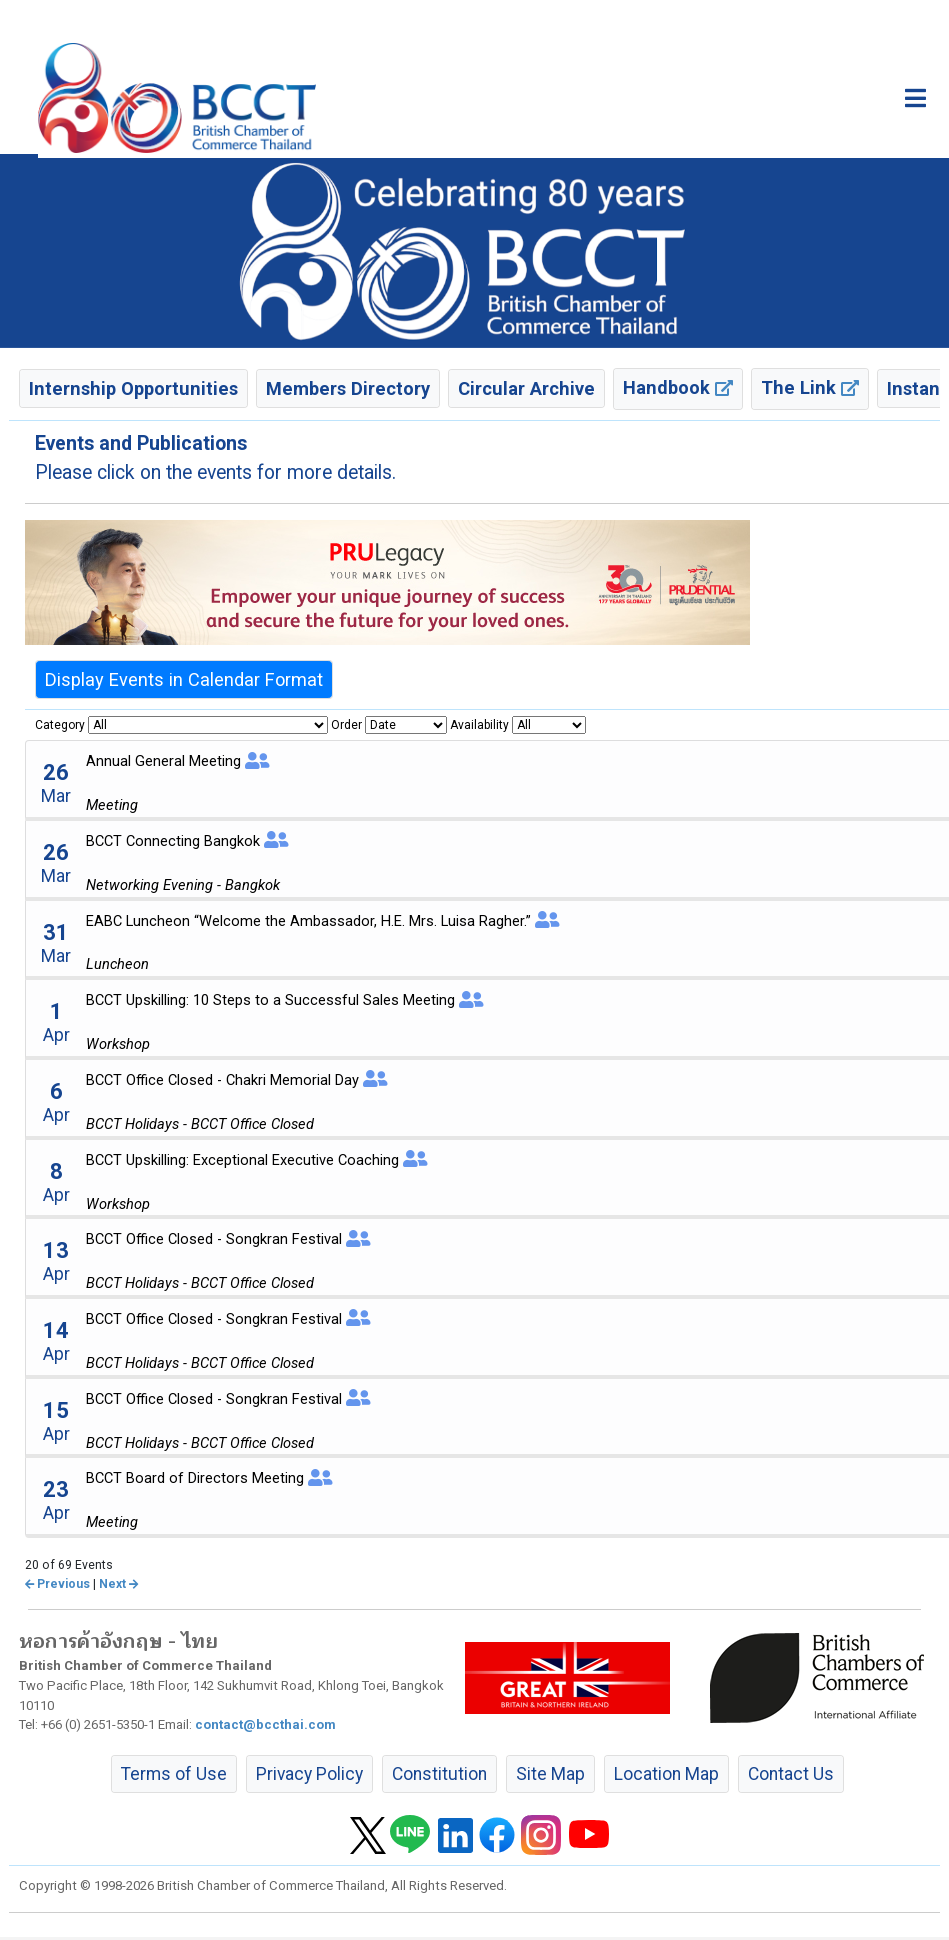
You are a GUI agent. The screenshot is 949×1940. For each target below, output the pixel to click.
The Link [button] (810, 387)
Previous (57, 1584)
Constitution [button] (439, 1774)
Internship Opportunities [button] (133, 388)
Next (118, 1584)
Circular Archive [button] (526, 388)
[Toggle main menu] (915, 98)
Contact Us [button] (791, 1774)
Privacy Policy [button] (309, 1774)
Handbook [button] (678, 387)
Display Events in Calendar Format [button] (184, 679)
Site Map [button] (550, 1774)
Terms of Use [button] (174, 1774)
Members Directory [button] (348, 388)
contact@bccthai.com (265, 1724)
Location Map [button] (666, 1774)
